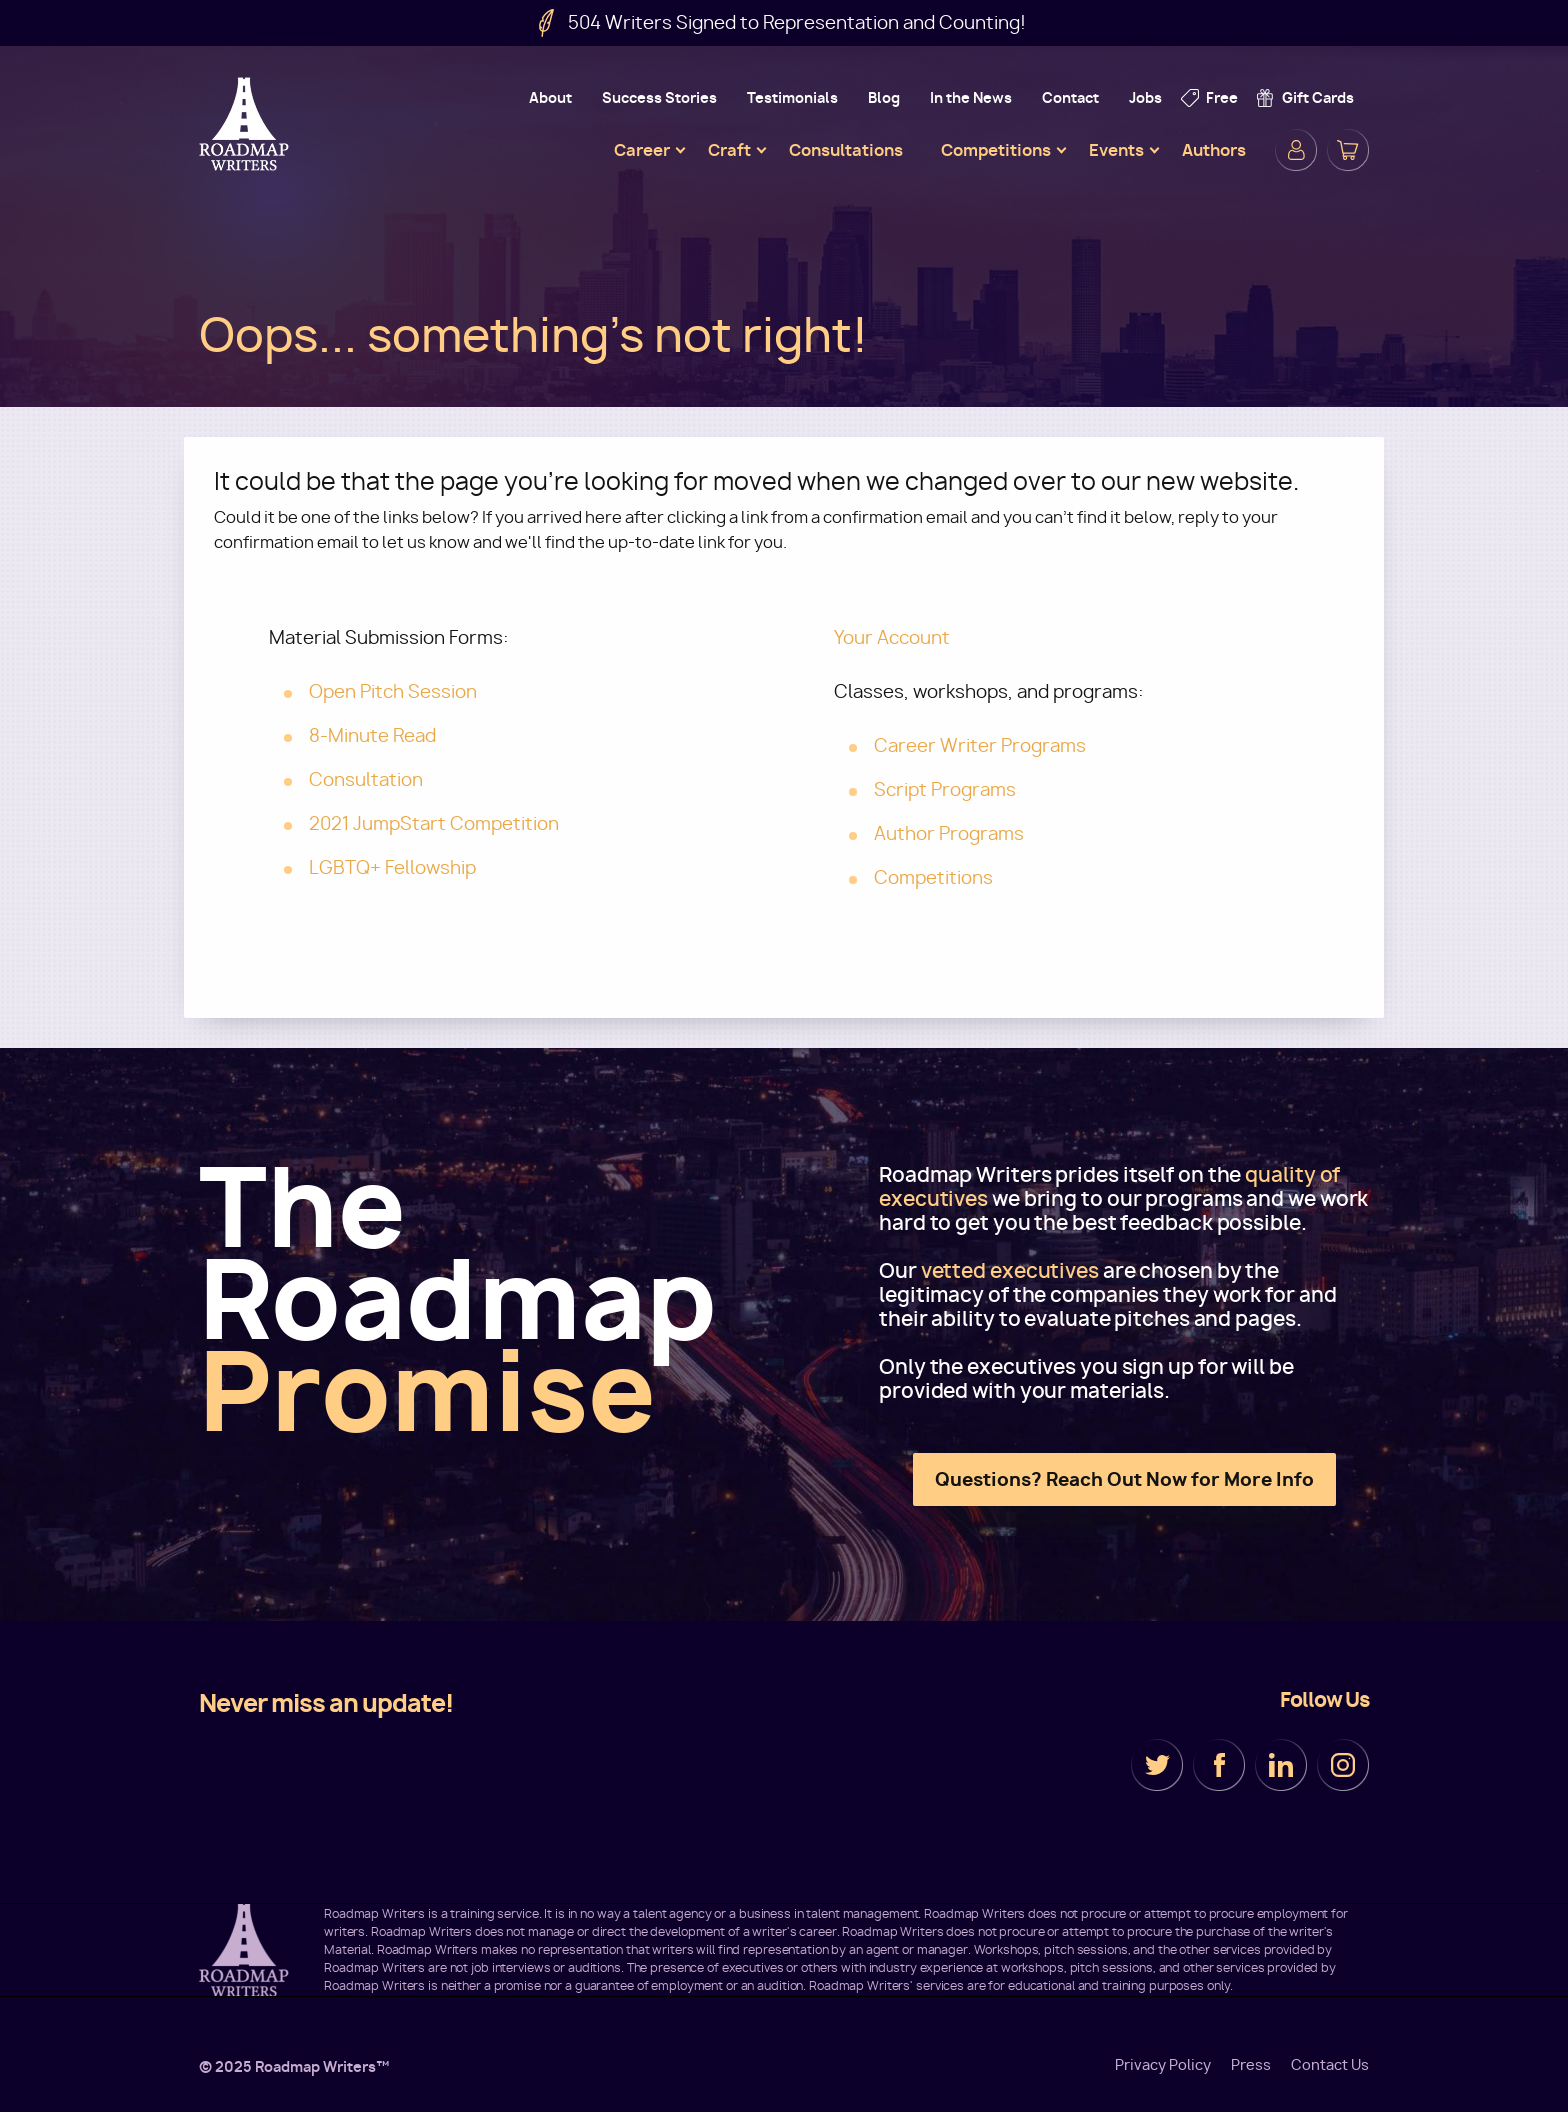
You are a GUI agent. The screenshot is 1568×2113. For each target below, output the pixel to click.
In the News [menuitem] (971, 97)
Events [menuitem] (1116, 150)
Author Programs (949, 833)
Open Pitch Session (393, 691)
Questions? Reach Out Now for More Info (1124, 1479)
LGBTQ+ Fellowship (392, 867)
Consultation (366, 779)
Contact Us (1330, 2065)
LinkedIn (1281, 1765)
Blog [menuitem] (884, 97)
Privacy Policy (1163, 2065)
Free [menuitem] (1222, 97)
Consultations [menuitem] (846, 150)
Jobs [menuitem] (1145, 97)
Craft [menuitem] (729, 150)
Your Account (892, 637)
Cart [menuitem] (1348, 150)
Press (1251, 2065)
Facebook (1219, 1765)
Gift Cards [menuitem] (1318, 97)
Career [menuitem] (642, 150)
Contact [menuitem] (1070, 97)
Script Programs (945, 789)
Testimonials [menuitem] (792, 97)
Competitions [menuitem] (996, 150)
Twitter (1157, 1765)
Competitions (933, 877)
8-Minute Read (372, 735)
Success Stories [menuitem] (659, 97)
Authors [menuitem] (1214, 150)
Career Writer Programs (980, 745)
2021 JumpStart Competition (434, 823)
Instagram (1343, 1765)
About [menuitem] (550, 97)
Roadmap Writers (246, 124)
